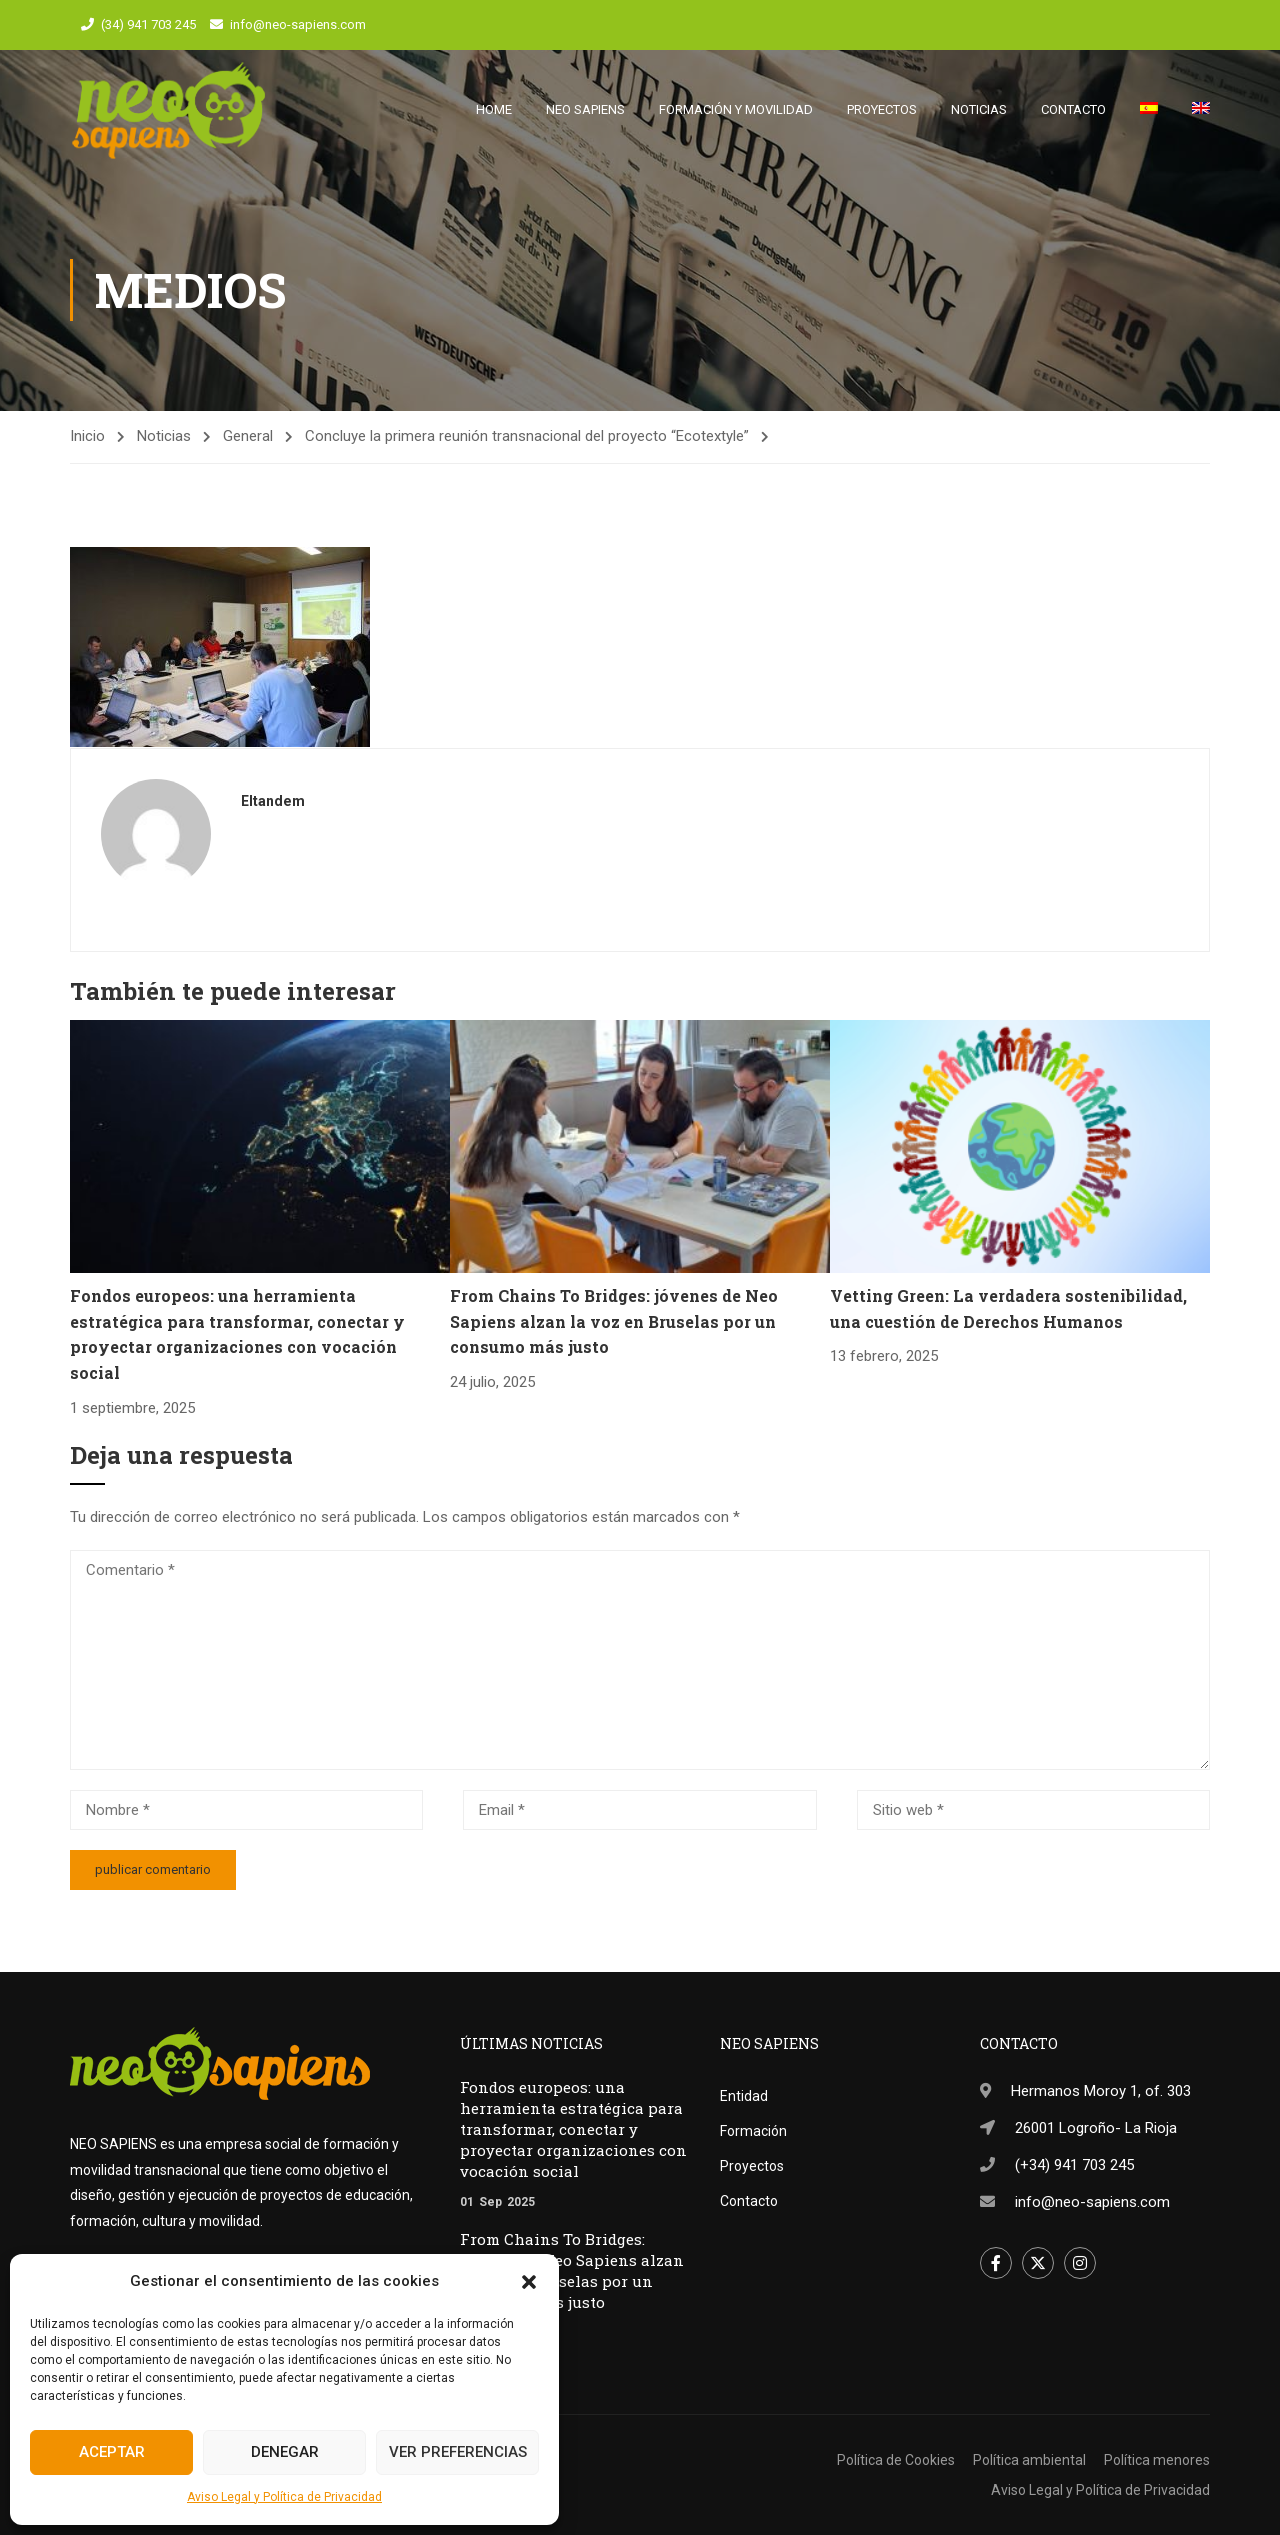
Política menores (1157, 2460)
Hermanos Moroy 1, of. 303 (1101, 2091)
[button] (529, 2282)
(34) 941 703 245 (148, 24)
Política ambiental (1029, 2460)
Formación (753, 2131)
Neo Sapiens (585, 109)
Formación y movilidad (736, 109)
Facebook (996, 2263)
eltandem (273, 802)
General (248, 438)
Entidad (744, 2096)
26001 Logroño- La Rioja (1096, 2128)
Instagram (1080, 2263)
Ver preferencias (458, 2452)
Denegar (285, 2452)
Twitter (1038, 2263)
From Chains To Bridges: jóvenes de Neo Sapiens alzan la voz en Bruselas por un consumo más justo (614, 1323)
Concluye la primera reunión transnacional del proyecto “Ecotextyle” (527, 438)
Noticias (979, 109)
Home (494, 109)
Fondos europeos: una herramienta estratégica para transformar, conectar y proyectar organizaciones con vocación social (573, 2129)
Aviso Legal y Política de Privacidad (284, 2497)
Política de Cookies (896, 2460)
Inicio (87, 438)
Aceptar (112, 2452)
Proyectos (882, 109)
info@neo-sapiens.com (298, 24)
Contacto (1073, 109)
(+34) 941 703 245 (1074, 2165)
